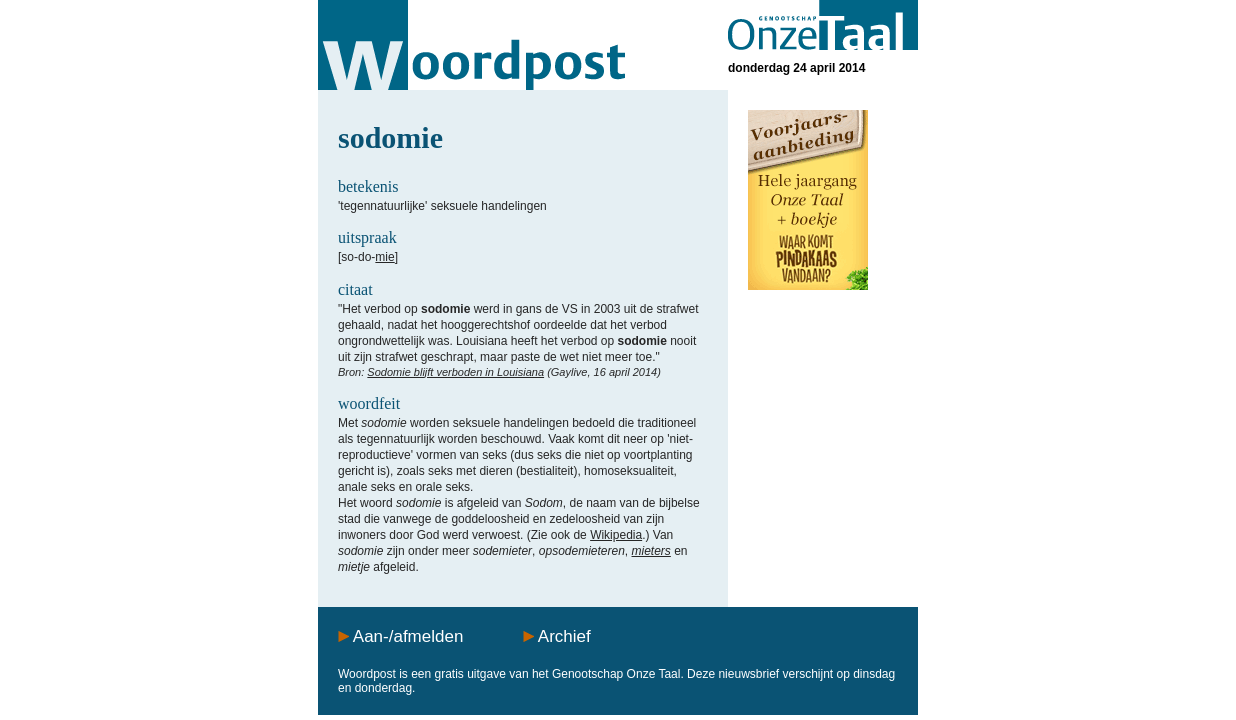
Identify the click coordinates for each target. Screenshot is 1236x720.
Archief (564, 636)
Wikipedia (616, 535)
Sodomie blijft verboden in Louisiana (455, 372)
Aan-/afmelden (408, 636)
